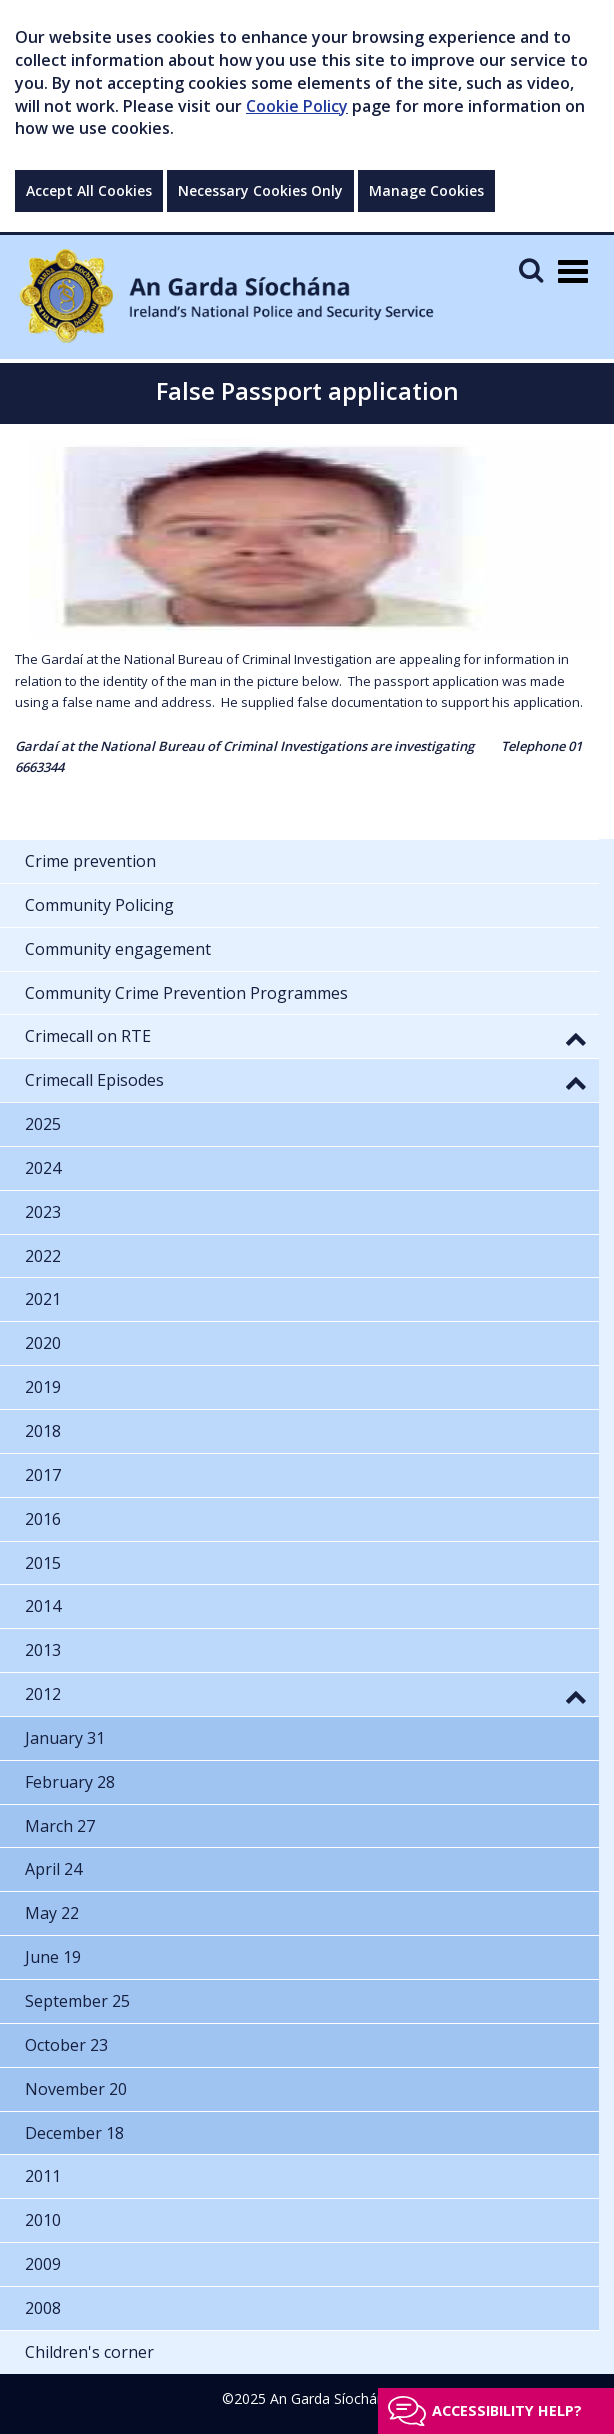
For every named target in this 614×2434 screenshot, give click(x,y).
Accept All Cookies (89, 190)
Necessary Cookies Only (260, 190)
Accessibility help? (507, 2410)
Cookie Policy (297, 106)
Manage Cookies (426, 190)
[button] (576, 1038)
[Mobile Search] (531, 269)
